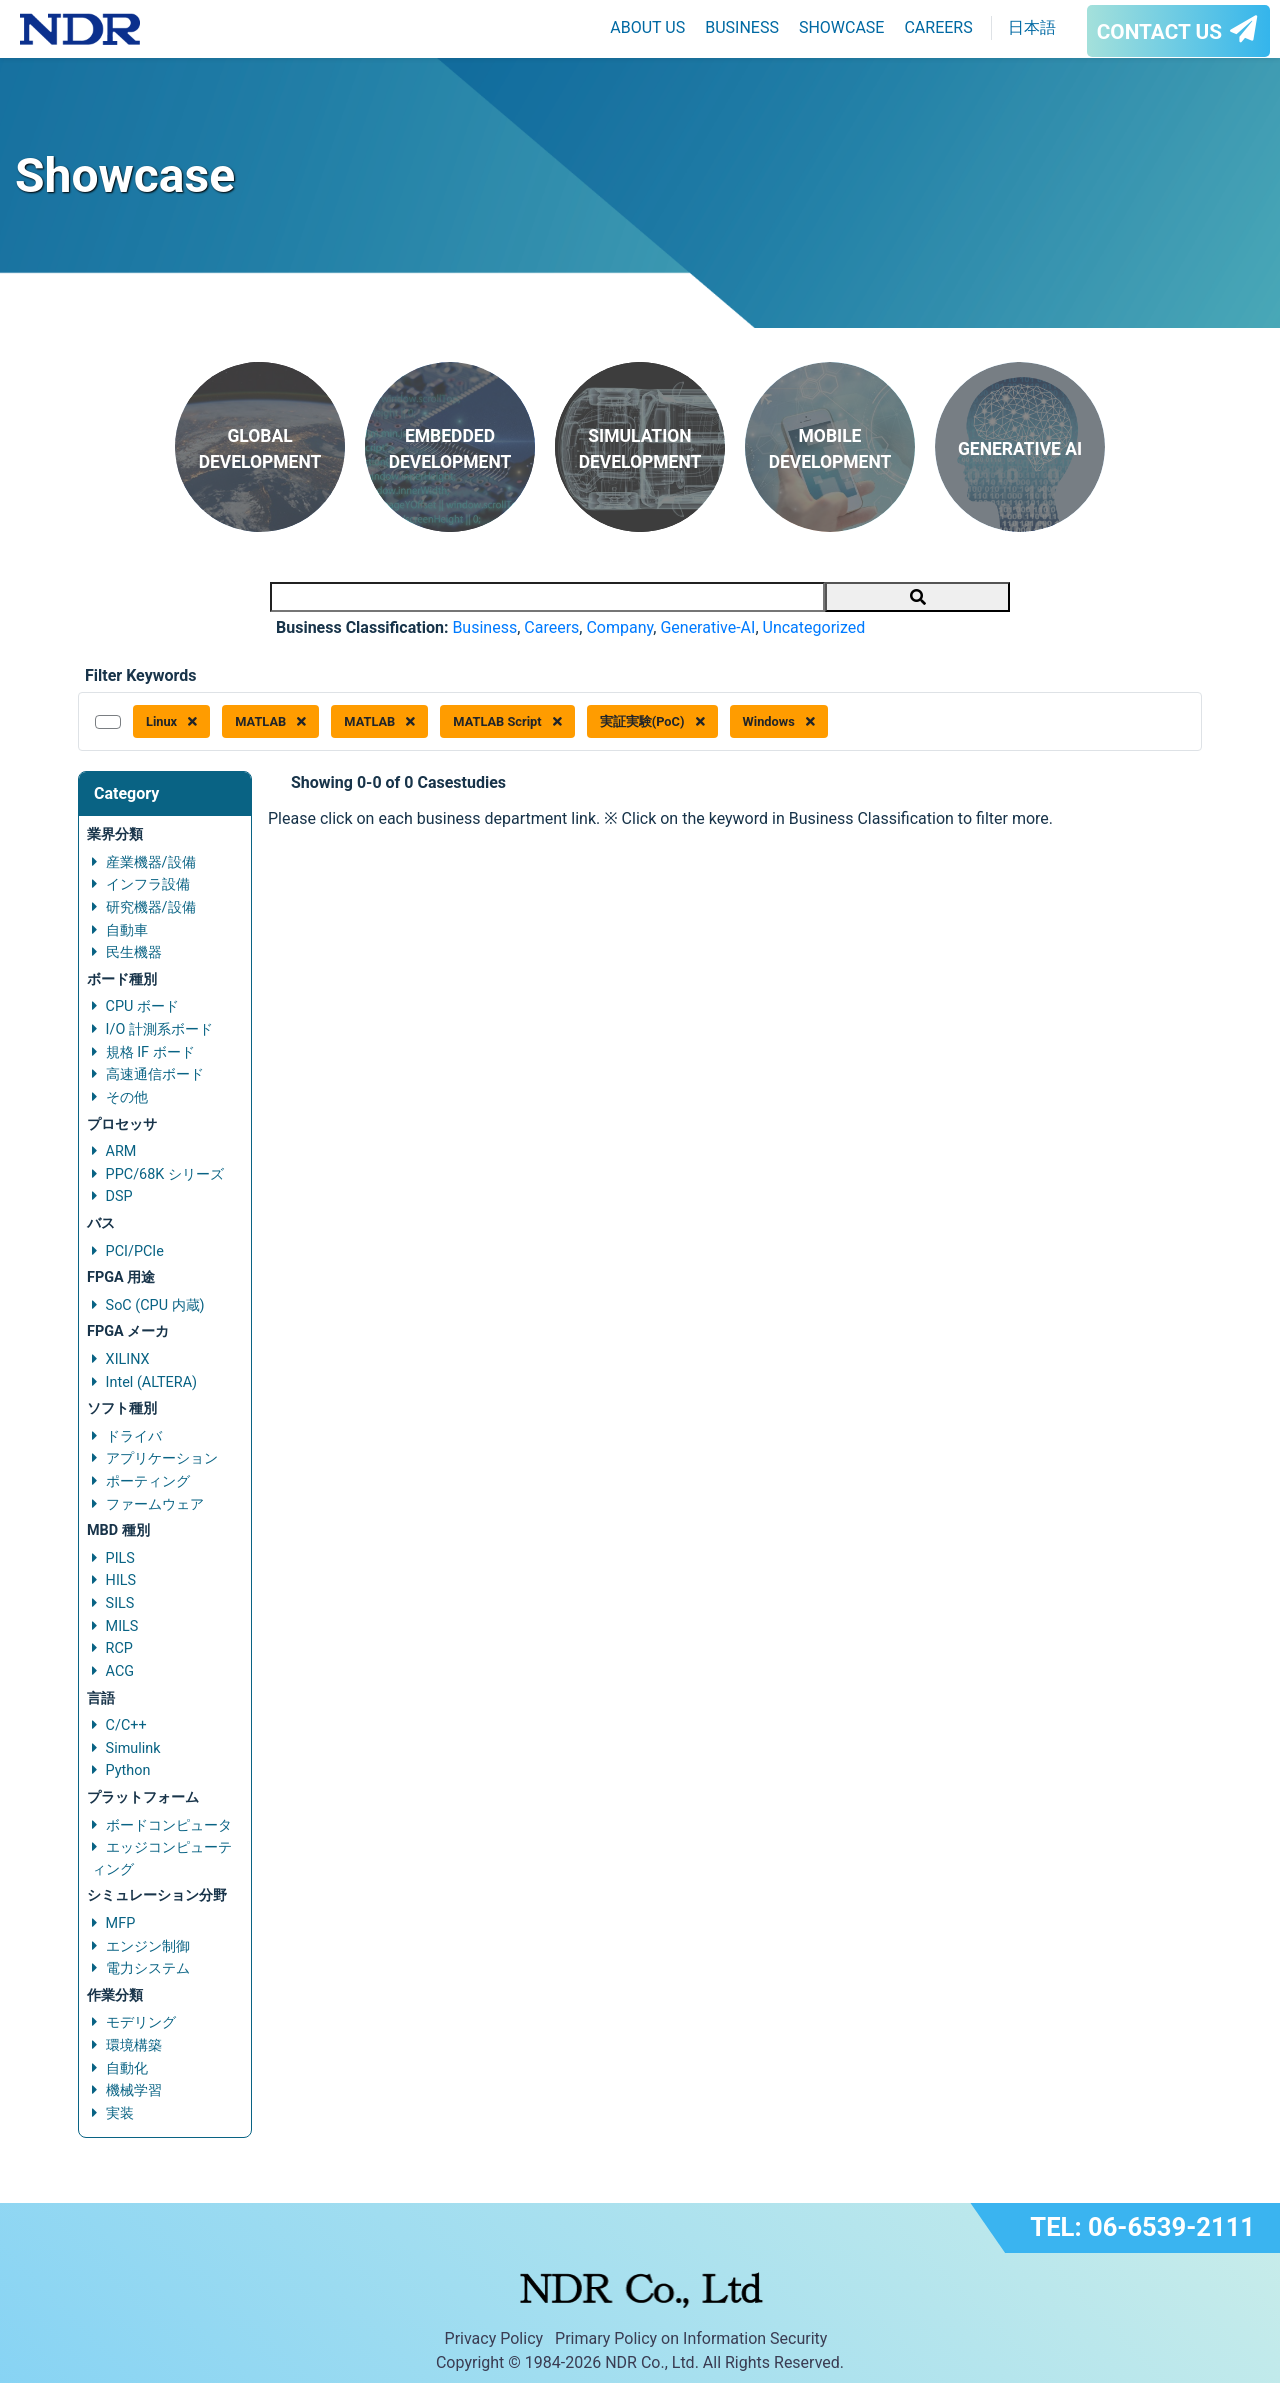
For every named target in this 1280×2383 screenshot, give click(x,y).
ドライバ (134, 1436)
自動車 (127, 930)
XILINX (128, 1359)
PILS (120, 1558)
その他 (127, 1097)
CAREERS (938, 27)
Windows (779, 721)
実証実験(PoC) (652, 721)
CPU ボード (142, 1006)
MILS (122, 1626)
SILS (120, 1603)
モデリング (141, 2022)
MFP (121, 1923)
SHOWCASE (842, 27)
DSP (119, 1196)
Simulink (133, 1748)
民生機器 (134, 952)
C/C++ (126, 1725)
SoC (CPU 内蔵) (155, 1305)
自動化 (127, 2068)
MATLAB (270, 721)
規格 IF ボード (150, 1052)
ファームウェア (155, 1504)
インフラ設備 (148, 884)
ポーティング (148, 1481)
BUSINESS (742, 27)
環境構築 (134, 2045)
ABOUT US (647, 27)
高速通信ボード (155, 1074)
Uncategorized (814, 627)
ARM (121, 1151)
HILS (121, 1580)
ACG (120, 1671)
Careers (551, 627)
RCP (119, 1648)
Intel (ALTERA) (151, 1382)
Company (619, 627)
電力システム (148, 1968)
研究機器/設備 (151, 907)
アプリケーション (162, 1458)
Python (128, 1770)
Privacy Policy (494, 2338)
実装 (120, 2113)
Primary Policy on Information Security (691, 2338)
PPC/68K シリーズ (165, 1174)
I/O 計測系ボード (159, 1029)
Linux (171, 721)
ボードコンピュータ (169, 1825)
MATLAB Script (507, 721)
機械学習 (134, 2090)
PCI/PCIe (135, 1251)
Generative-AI (707, 627)
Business (484, 627)
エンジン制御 (148, 1946)
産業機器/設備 (151, 862)
